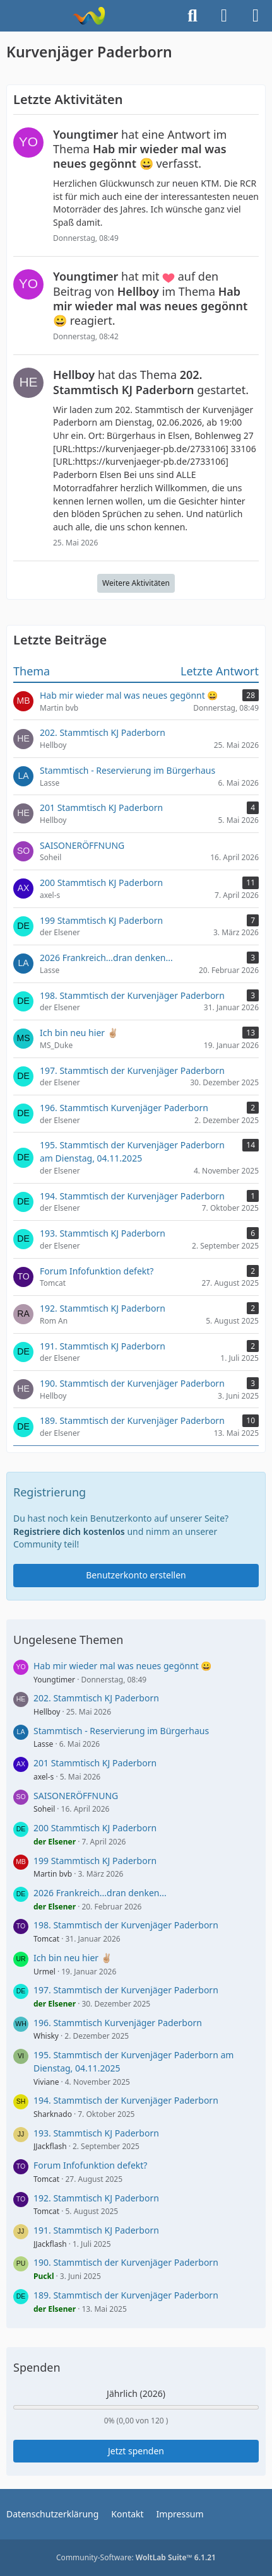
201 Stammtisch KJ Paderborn (95, 1763)
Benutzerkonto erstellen (136, 1575)
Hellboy (46, 1711)
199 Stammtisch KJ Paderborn (95, 1861)
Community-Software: (136, 2557)
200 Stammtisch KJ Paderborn (95, 1828)
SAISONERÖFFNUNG (75, 1796)
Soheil (44, 1809)
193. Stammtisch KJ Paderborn (96, 2133)
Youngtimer (54, 1679)
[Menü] (255, 15)
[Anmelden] (224, 16)
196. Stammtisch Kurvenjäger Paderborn (117, 2023)
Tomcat (46, 1938)
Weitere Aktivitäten (136, 583)
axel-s (43, 1776)
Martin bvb (52, 1873)
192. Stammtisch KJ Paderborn (96, 2198)
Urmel (44, 1971)
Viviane (46, 2082)
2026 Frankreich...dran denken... (100, 1893)
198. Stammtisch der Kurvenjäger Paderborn (125, 1925)
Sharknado (52, 2114)
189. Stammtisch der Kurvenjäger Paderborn (125, 2295)
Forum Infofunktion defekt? (90, 2165)
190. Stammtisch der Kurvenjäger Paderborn (125, 2262)
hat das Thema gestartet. (151, 382)
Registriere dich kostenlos (69, 1531)
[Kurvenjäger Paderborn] (89, 15)
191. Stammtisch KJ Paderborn (96, 2230)
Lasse (43, 1744)
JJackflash (50, 2146)
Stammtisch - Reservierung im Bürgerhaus (121, 1731)
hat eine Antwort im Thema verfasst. (140, 149)
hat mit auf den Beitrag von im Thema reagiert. (150, 298)
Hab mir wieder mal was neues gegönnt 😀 (122, 1666)
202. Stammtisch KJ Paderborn (96, 1698)
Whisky (46, 2036)
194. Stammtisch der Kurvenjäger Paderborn (125, 2100)
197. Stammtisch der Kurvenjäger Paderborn (125, 1990)
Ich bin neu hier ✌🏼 (72, 1958)
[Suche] (192, 15)
